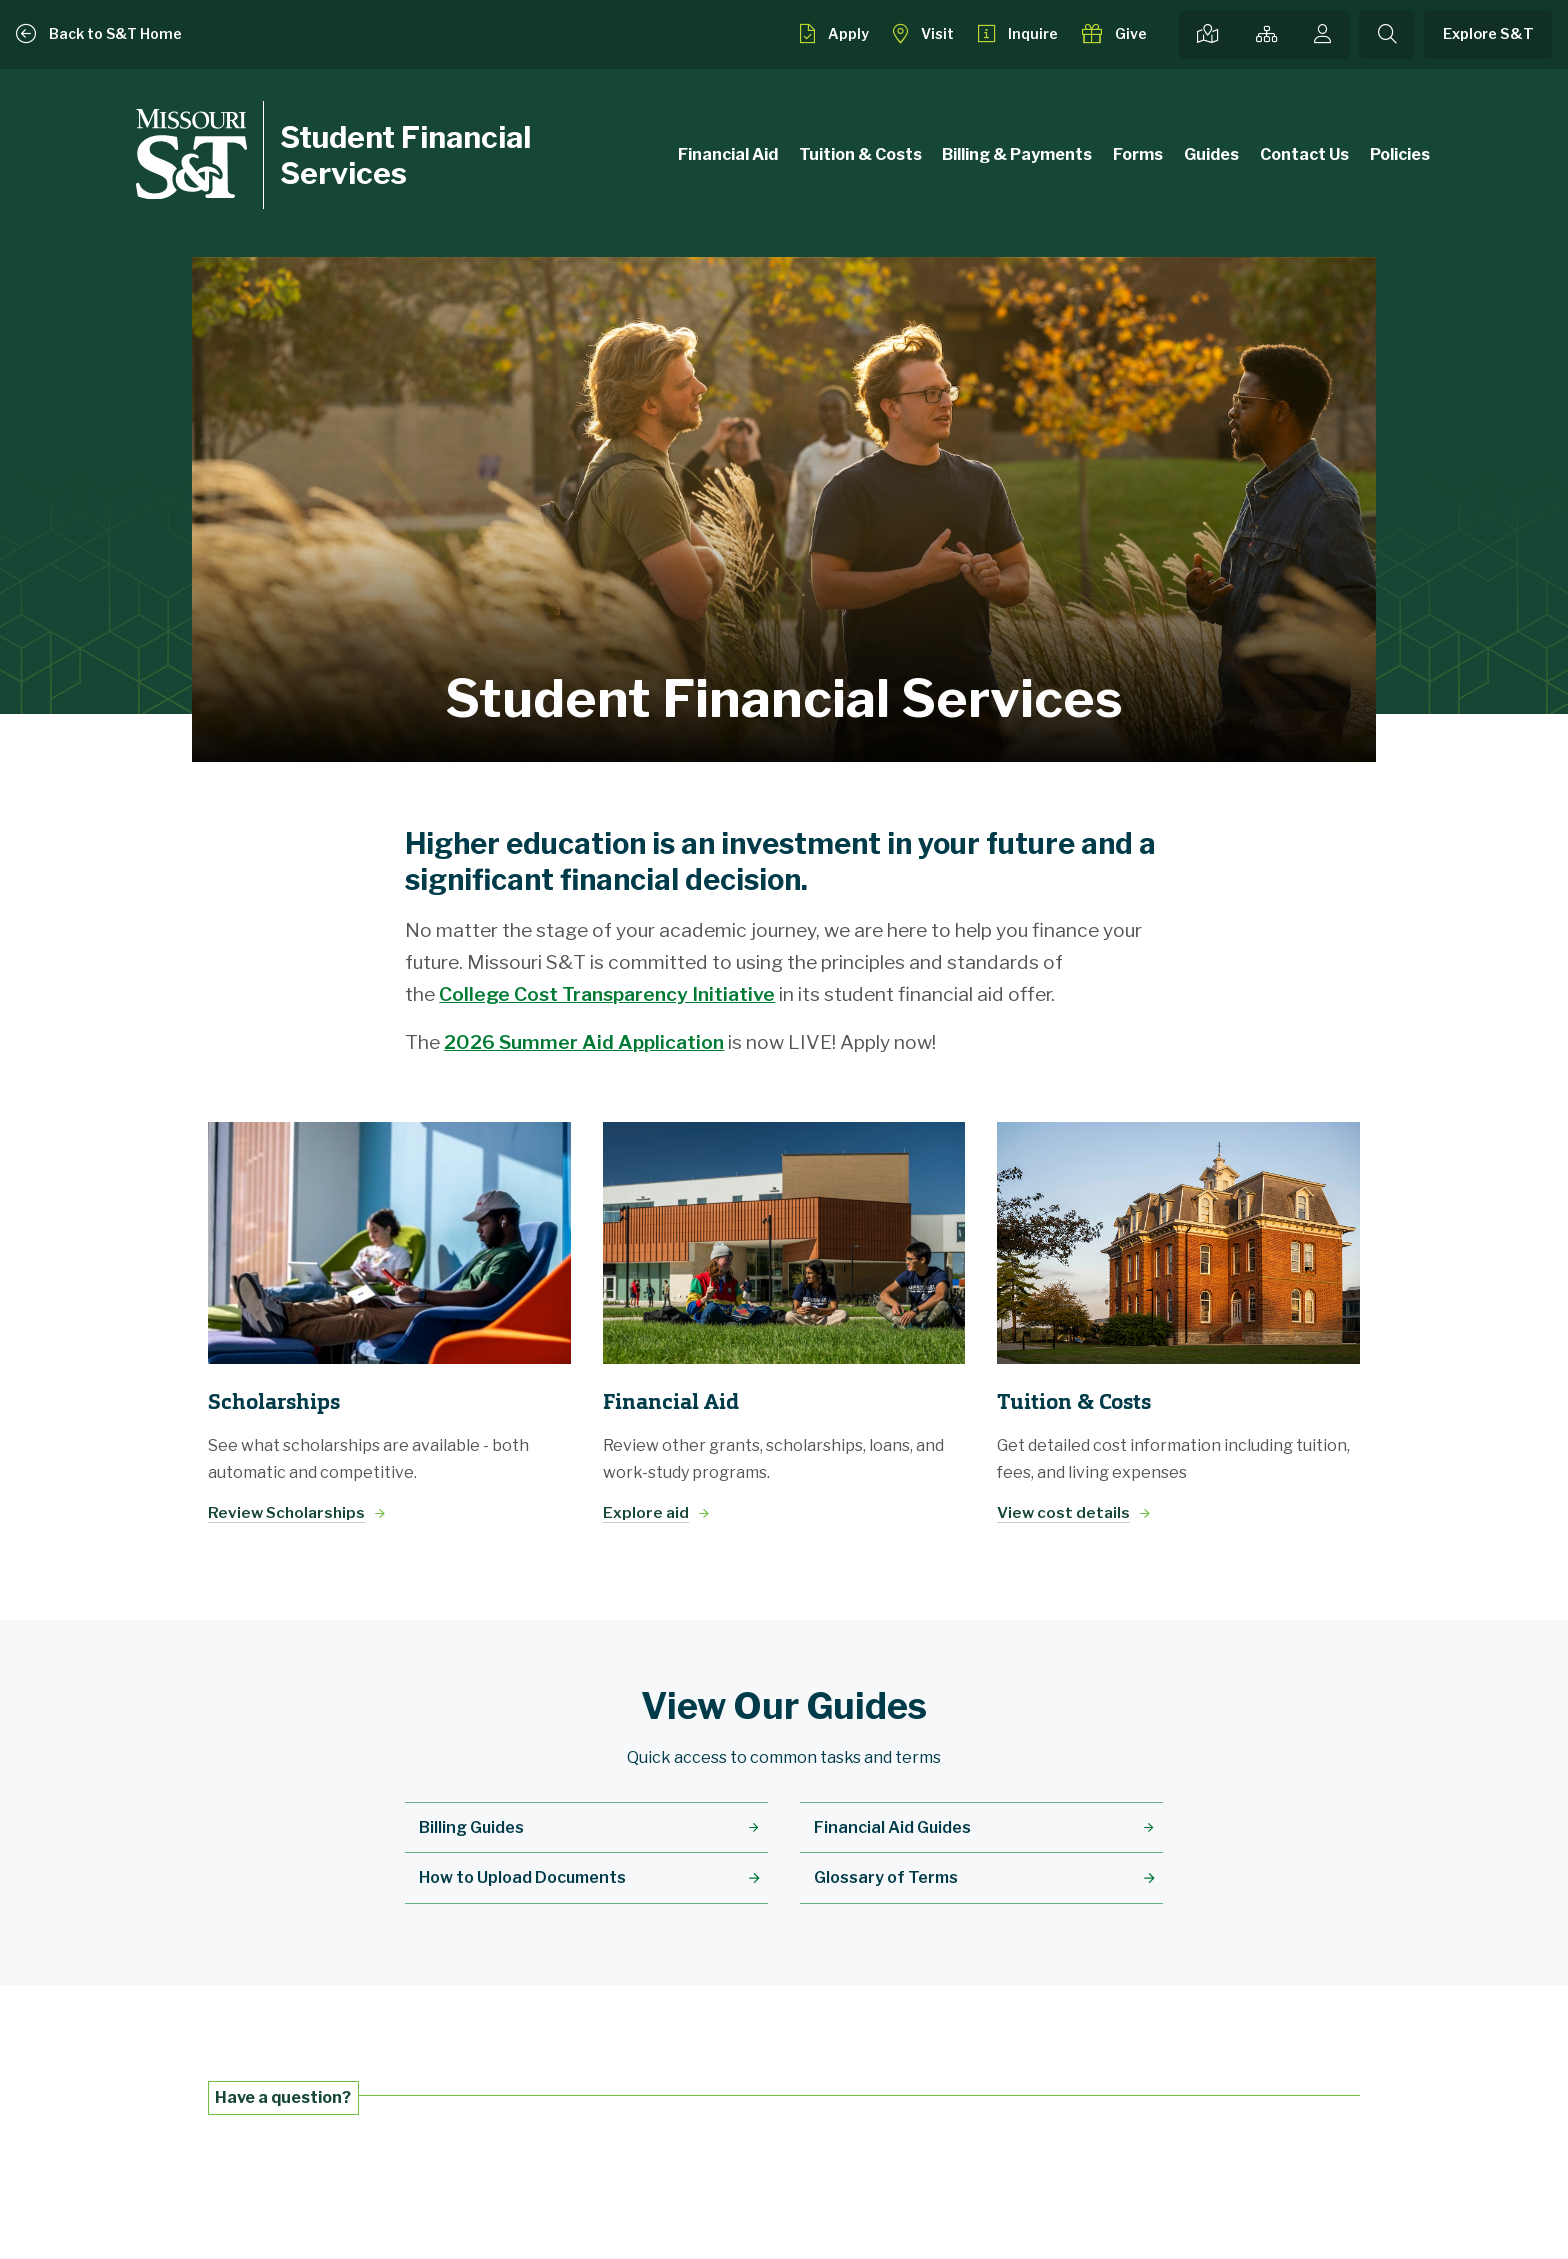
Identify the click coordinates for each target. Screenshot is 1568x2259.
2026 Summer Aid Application (584, 1042)
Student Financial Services (405, 155)
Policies (1400, 154)
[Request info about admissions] (1018, 34)
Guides (1211, 154)
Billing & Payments (1017, 154)
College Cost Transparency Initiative (607, 994)
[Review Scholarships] (389, 1243)
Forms (1138, 154)
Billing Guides (471, 1827)
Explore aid (646, 1512)
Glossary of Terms (886, 1877)
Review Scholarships (286, 1512)
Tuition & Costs (860, 154)
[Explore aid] (784, 1243)
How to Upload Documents (522, 1877)
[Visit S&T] (923, 34)
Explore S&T (1488, 34)
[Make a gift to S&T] (1114, 34)
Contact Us (1304, 154)
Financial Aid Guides (892, 1827)
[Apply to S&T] (834, 34)
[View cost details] (1178, 1243)
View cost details (1063, 1512)
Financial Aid (728, 154)
